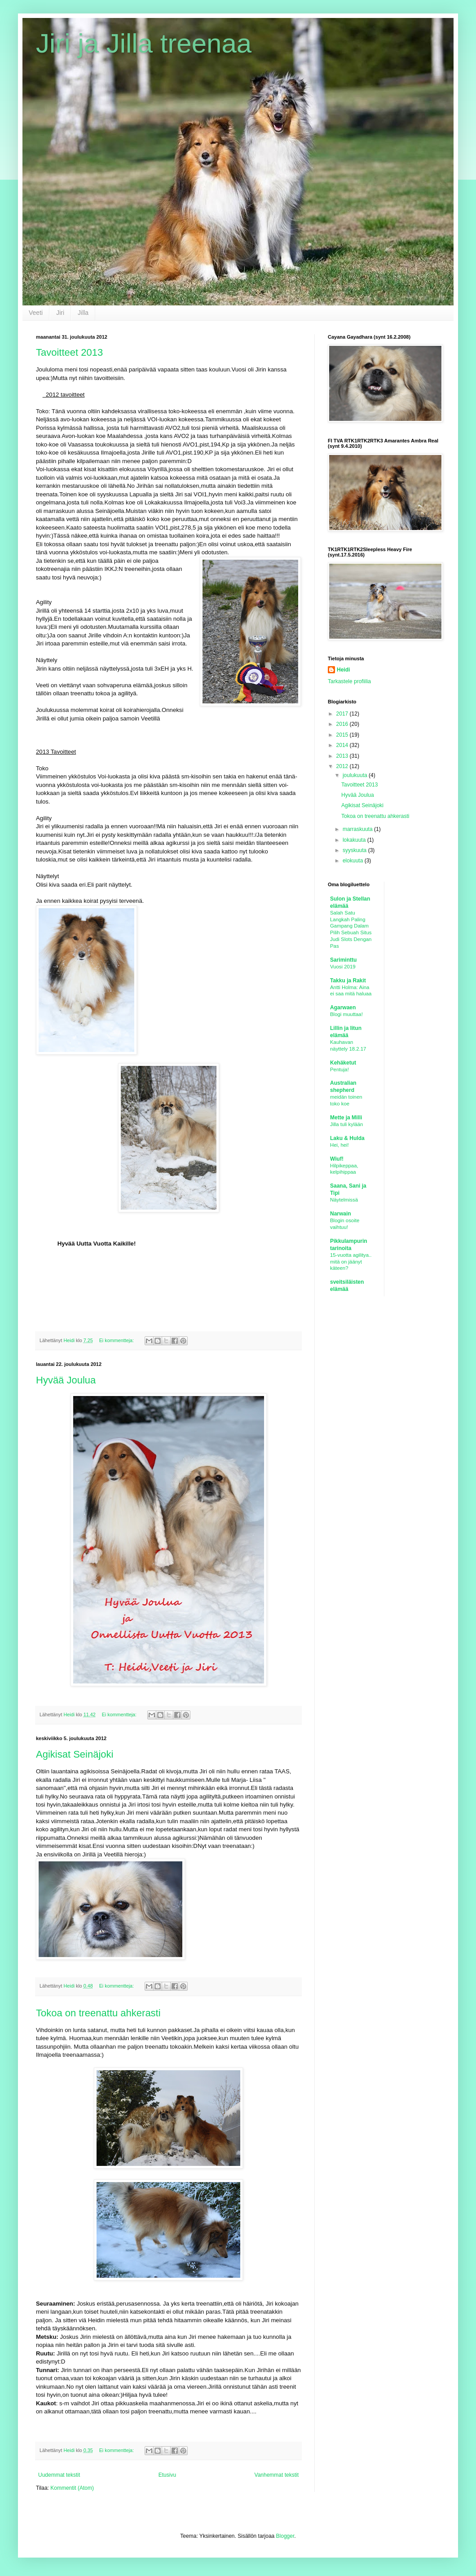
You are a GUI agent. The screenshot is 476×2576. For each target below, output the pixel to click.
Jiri (60, 312)
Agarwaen (343, 1007)
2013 (343, 756)
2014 (343, 745)
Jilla (83, 312)
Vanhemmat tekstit (277, 2475)
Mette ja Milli (346, 1117)
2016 (343, 724)
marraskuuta (358, 829)
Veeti (36, 312)
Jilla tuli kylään (346, 1124)
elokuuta (354, 860)
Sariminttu (343, 960)
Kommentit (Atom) (72, 2488)
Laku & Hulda (347, 1138)
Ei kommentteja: (117, 1340)
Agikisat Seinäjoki (74, 1754)
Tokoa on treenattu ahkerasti (98, 2013)
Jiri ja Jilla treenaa (143, 43)
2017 (343, 714)
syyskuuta (355, 850)
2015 (343, 735)
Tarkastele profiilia (349, 681)
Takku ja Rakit (348, 980)
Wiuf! (337, 1159)
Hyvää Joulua (66, 1380)
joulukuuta (356, 775)
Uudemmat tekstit (59, 2475)
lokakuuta (355, 840)
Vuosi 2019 (343, 966)
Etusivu (167, 2475)
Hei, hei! (339, 1145)
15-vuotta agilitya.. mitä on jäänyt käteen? (350, 1261)
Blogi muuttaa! (346, 1014)
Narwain (340, 1214)
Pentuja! (339, 1069)
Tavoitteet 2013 (69, 352)
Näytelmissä (344, 1199)
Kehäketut (343, 1063)
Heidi (343, 670)
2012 (343, 766)
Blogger (285, 2536)
